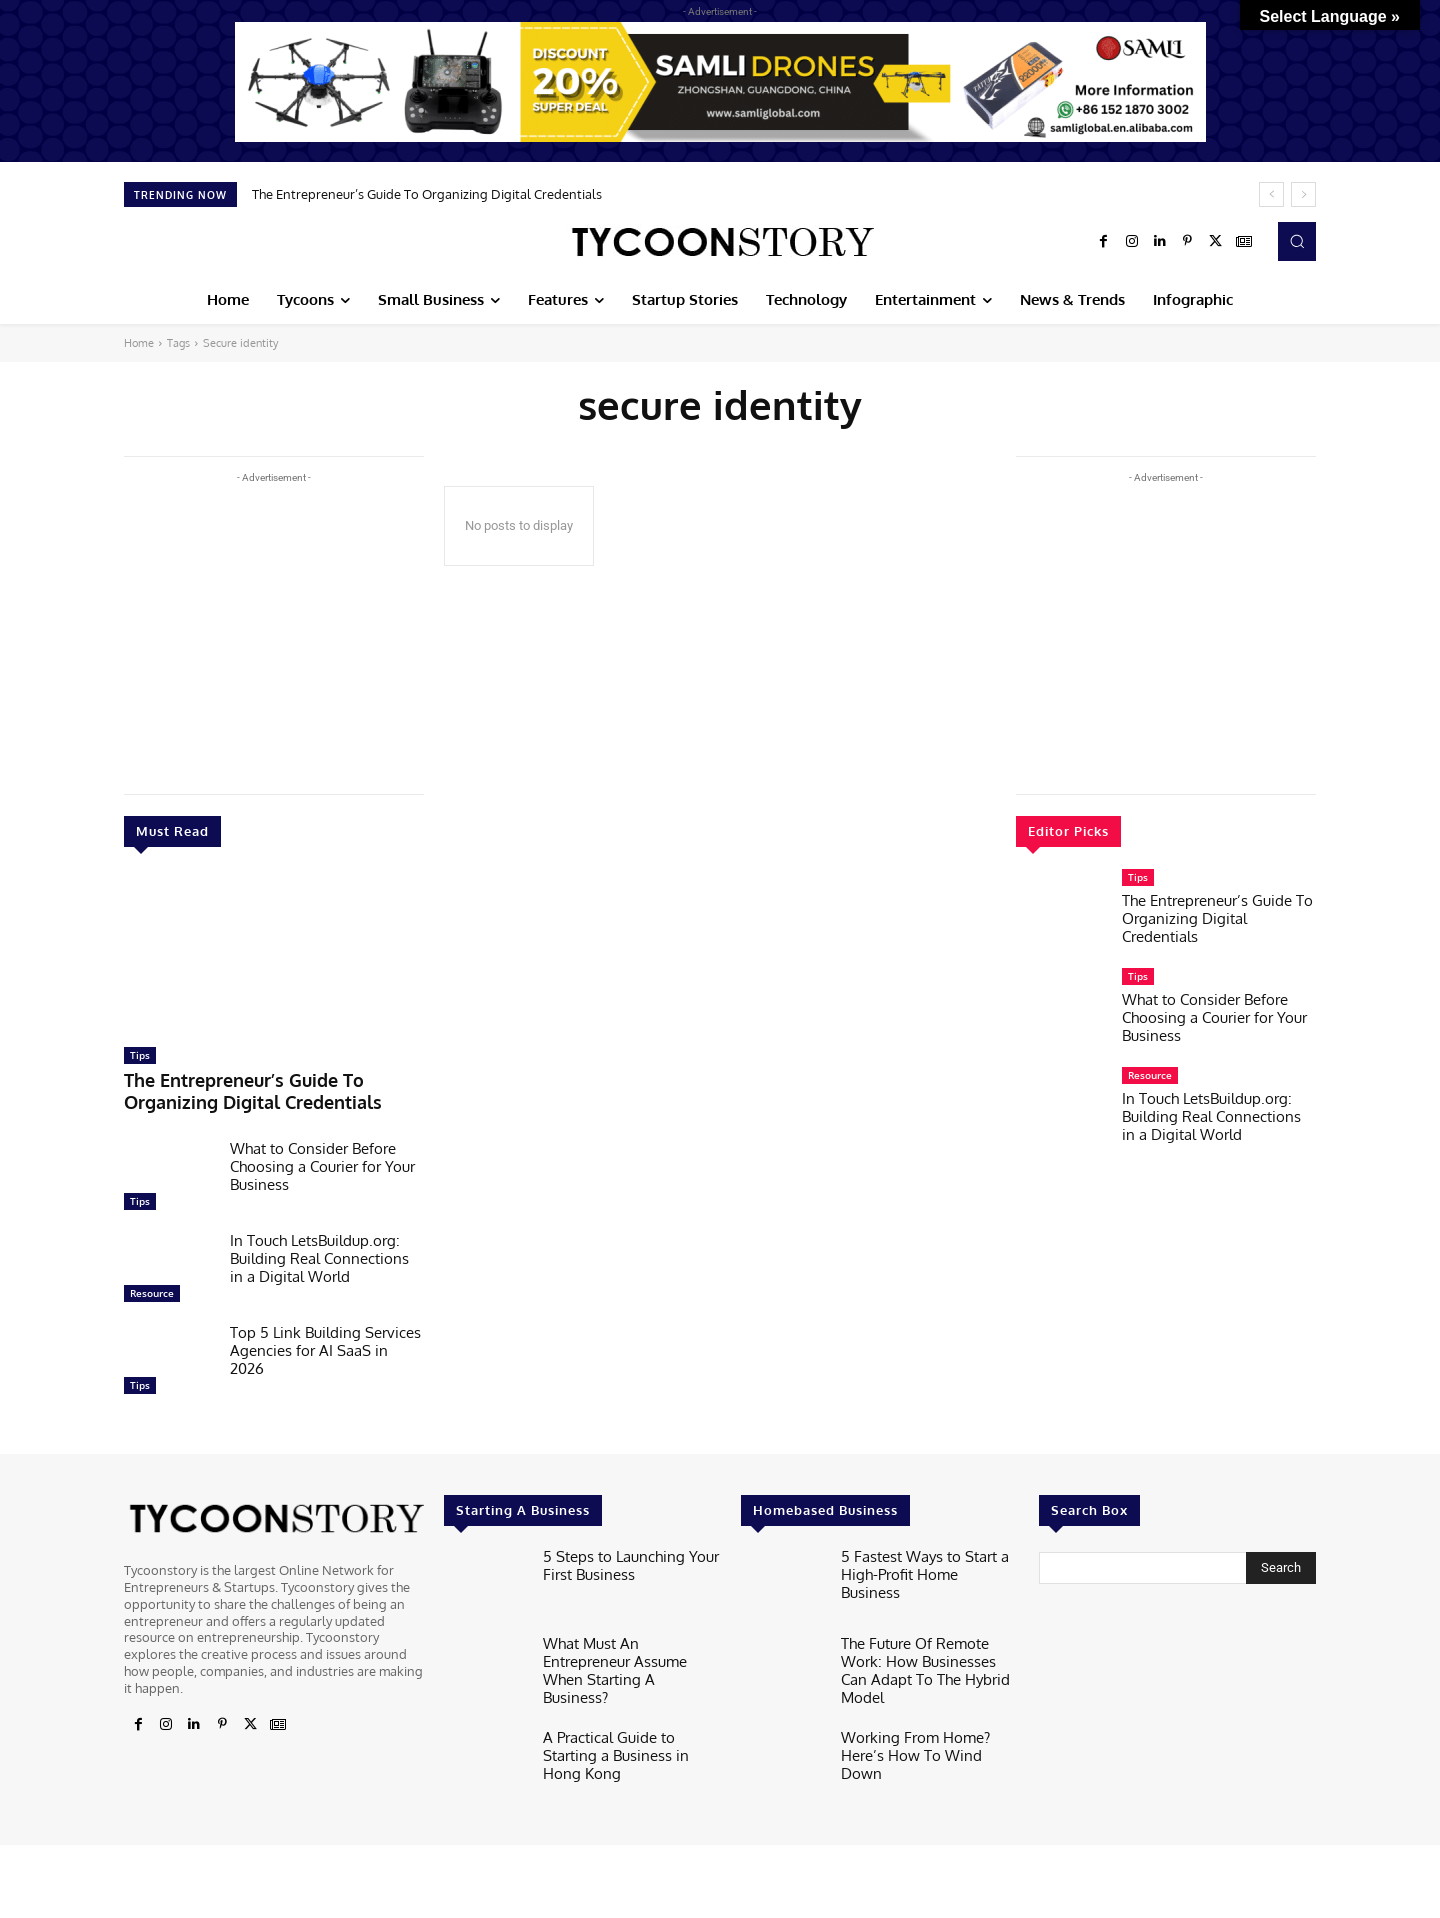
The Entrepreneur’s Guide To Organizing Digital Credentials (427, 194)
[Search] (1281, 1561)
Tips (140, 1055)
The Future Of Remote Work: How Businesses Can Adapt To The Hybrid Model (929, 1650)
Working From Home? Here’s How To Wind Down (925, 1729)
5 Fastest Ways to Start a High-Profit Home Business (918, 1556)
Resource (152, 1286)
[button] (1297, 241)
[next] (1303, 194)
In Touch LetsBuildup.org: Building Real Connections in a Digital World (319, 1251)
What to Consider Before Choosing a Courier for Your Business (322, 1159)
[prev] (1271, 194)
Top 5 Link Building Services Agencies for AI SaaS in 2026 (325, 1343)
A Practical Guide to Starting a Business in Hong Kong (631, 1729)
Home (139, 343)
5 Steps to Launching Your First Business (619, 1556)
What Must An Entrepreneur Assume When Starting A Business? (626, 1650)
